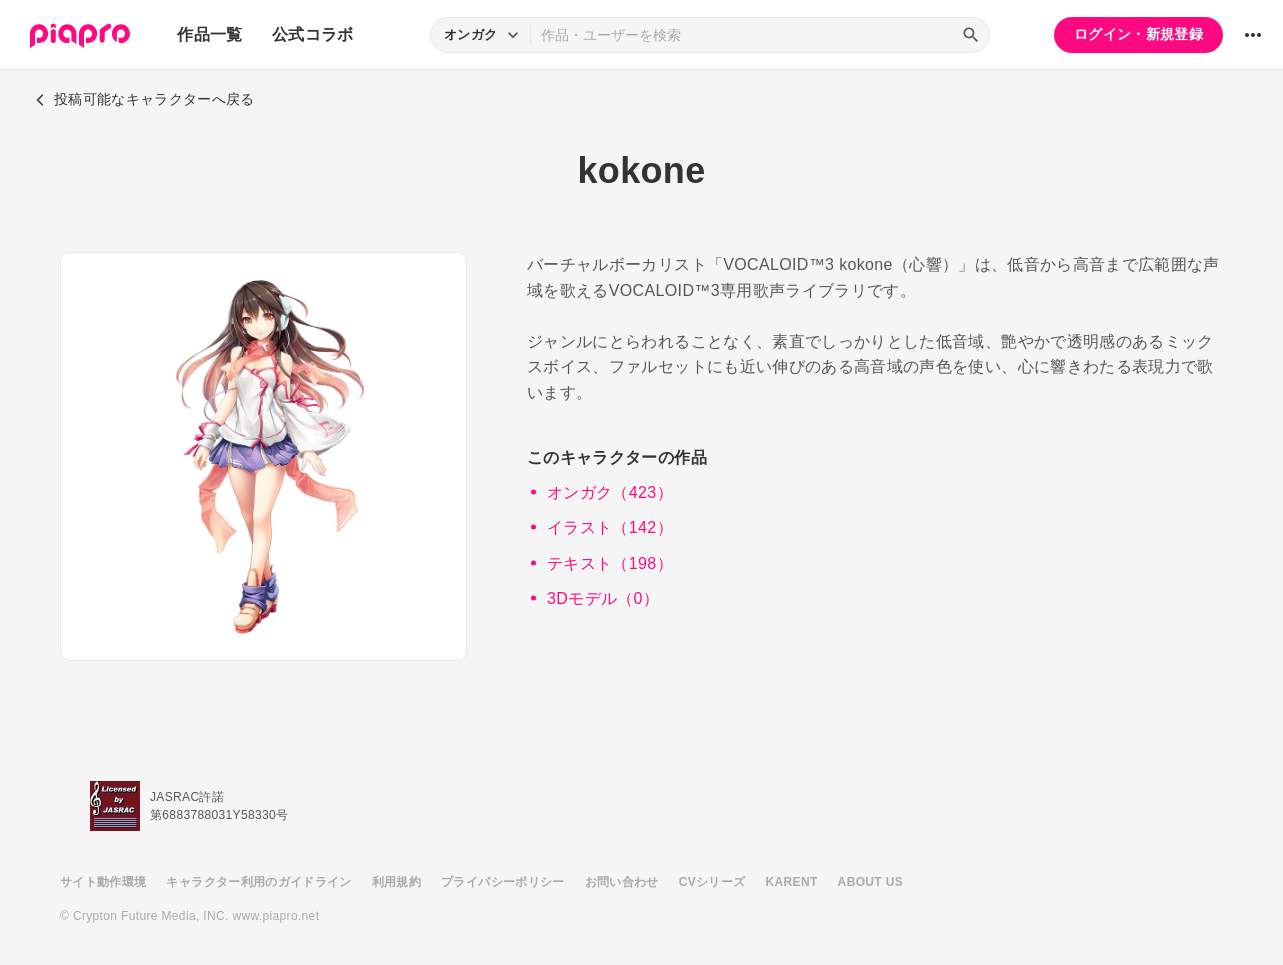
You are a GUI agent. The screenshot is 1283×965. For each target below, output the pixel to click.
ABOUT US (870, 882)
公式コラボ (313, 34)
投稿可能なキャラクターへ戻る (145, 99)
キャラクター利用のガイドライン (258, 882)
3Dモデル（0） (603, 598)
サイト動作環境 (103, 882)
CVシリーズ (712, 882)
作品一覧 (209, 34)
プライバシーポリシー (503, 882)
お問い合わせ (622, 882)
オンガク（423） (610, 492)
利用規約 (396, 882)
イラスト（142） (610, 527)
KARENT (792, 882)
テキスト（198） (610, 563)
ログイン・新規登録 (1138, 34)
